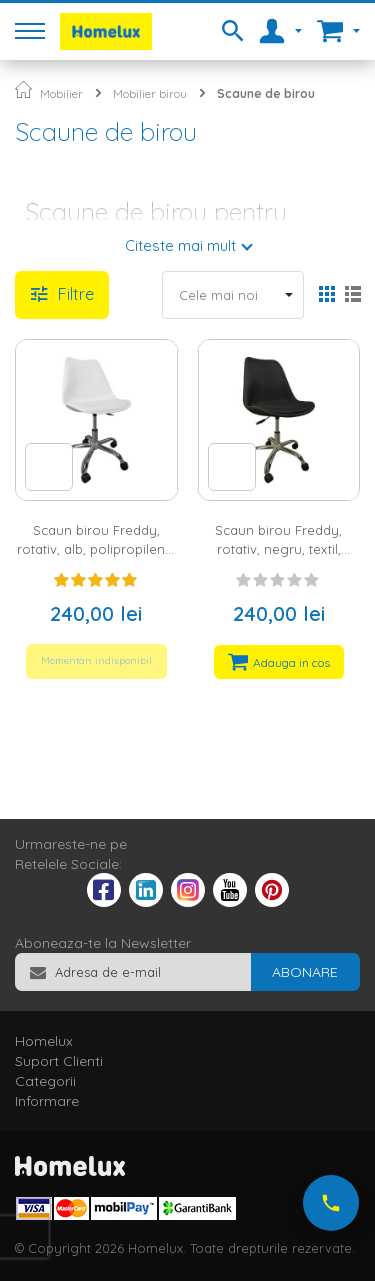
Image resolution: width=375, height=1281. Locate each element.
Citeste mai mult (180, 245)
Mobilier (61, 93)
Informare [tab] (47, 1101)
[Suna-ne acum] (331, 1203)
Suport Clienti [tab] (59, 1061)
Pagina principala (23, 89)
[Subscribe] (305, 972)
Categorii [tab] (45, 1081)
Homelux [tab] (44, 1041)
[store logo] (106, 31)
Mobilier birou (150, 93)
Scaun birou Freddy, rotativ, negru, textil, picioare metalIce (278, 548)
